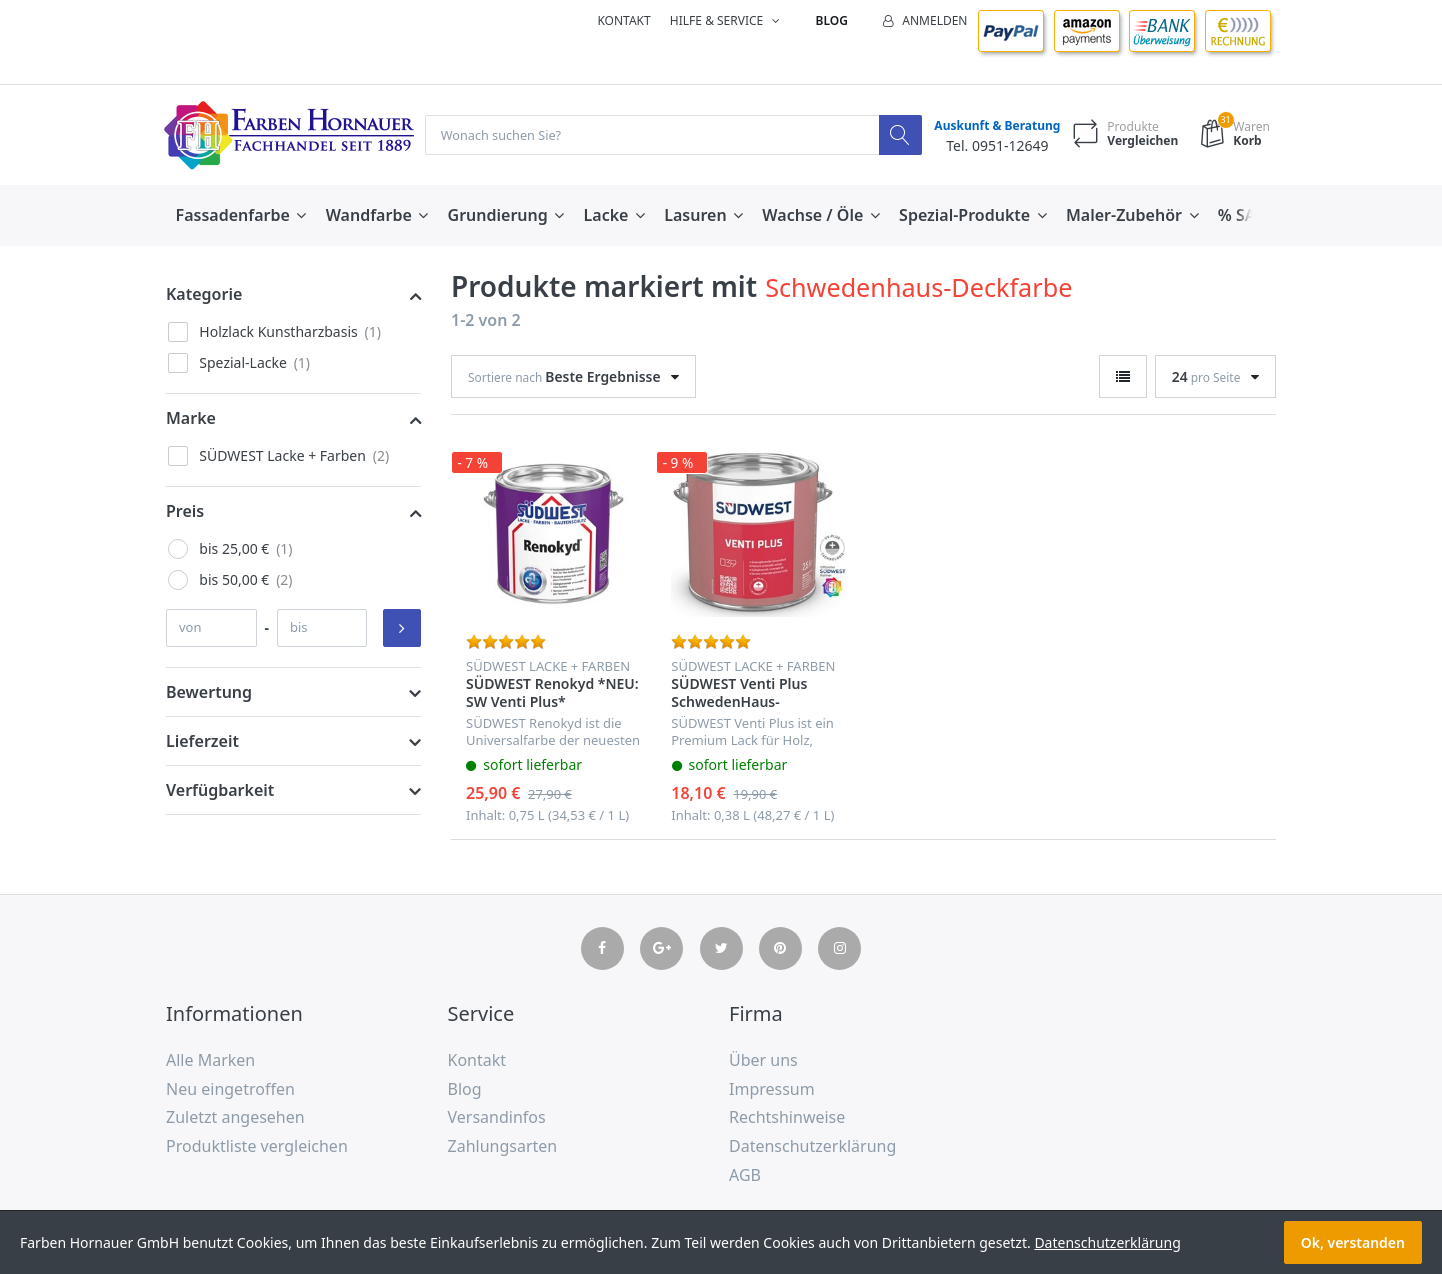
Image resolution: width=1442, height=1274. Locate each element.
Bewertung (209, 693)
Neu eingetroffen (230, 1090)
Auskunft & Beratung (993, 126)
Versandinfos (497, 1118)
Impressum (772, 1090)
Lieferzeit (202, 742)
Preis (185, 512)
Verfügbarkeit (220, 791)
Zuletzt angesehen (235, 1118)
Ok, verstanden (1353, 1242)
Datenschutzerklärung (812, 1147)
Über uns (763, 1061)
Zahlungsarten (503, 1147)
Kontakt (623, 20)
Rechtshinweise (787, 1118)
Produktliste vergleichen (257, 1147)
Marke (191, 419)
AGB (745, 1176)
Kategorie (204, 295)
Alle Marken (210, 1061)
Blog (832, 20)
